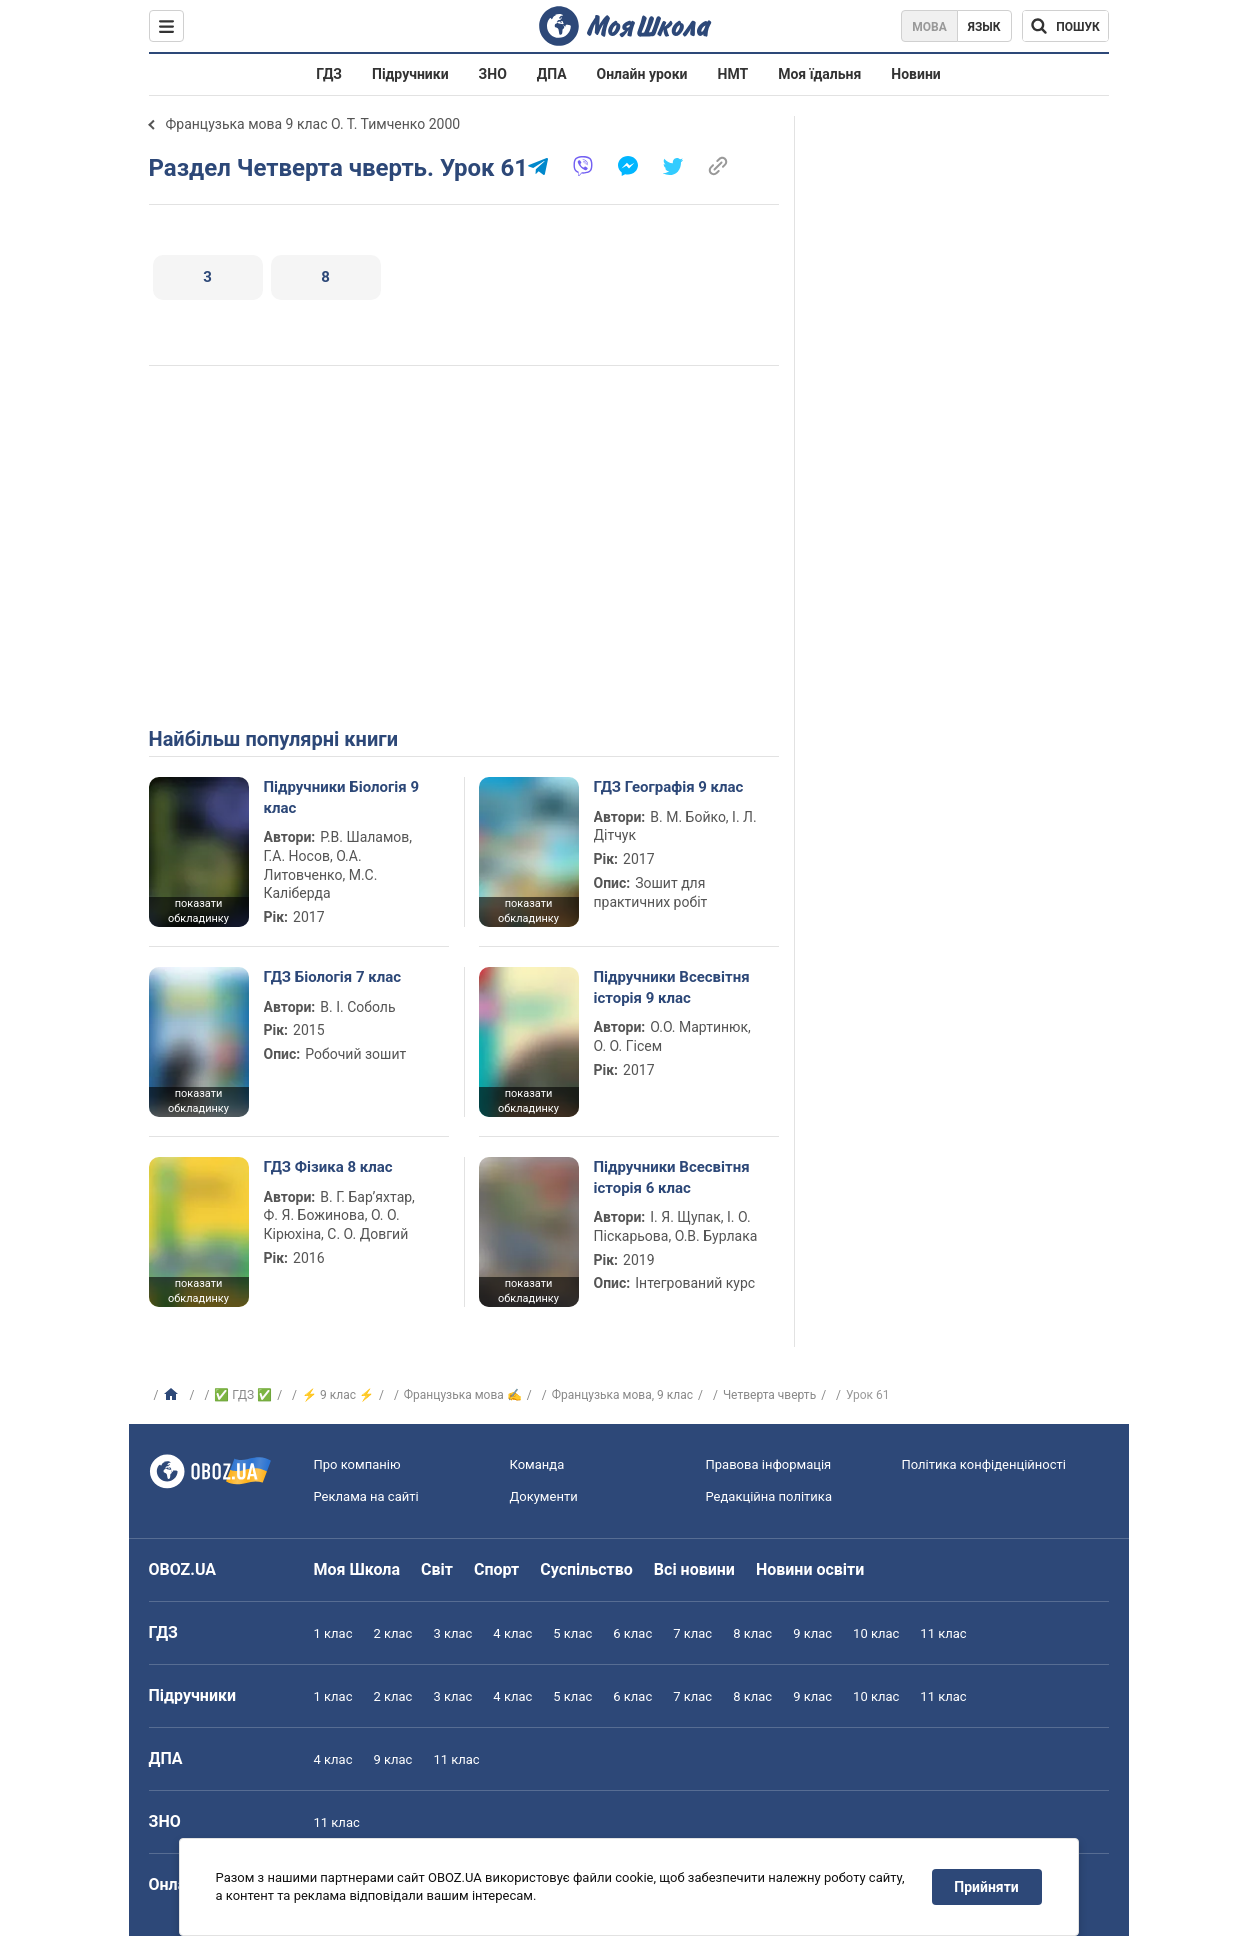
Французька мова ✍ (463, 1395)
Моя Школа (357, 1569)
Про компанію (357, 1464)
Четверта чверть (769, 1395)
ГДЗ (329, 74)
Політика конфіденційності (984, 1464)
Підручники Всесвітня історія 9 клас (672, 987)
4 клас (512, 1633)
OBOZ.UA (183, 1569)
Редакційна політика (769, 1496)
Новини (915, 74)
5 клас (572, 1633)
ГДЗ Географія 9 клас (669, 787)
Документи (544, 1496)
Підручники (410, 74)
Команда (537, 1464)
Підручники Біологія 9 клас (342, 797)
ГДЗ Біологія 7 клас (333, 977)
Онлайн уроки (642, 74)
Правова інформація (769, 1464)
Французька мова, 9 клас (622, 1395)
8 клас (752, 1633)
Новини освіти (810, 1569)
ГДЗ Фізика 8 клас (328, 1167)
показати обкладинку (198, 911)
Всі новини (694, 1569)
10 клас (876, 1633)
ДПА (552, 74)
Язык (984, 27)
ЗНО (493, 74)
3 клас (452, 1633)
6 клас (632, 1633)
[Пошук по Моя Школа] (1065, 26)
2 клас (392, 1633)
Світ (437, 1569)
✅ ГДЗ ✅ (243, 1395)
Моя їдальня (819, 74)
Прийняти (986, 1887)
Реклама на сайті (366, 1496)
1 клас (333, 1633)
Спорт (496, 1569)
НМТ (733, 74)
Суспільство (586, 1569)
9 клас (812, 1633)
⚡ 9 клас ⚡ (338, 1395)
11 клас (943, 1633)
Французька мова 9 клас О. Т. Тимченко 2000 (313, 124)
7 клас (692, 1633)
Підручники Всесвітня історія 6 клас (672, 1177)
